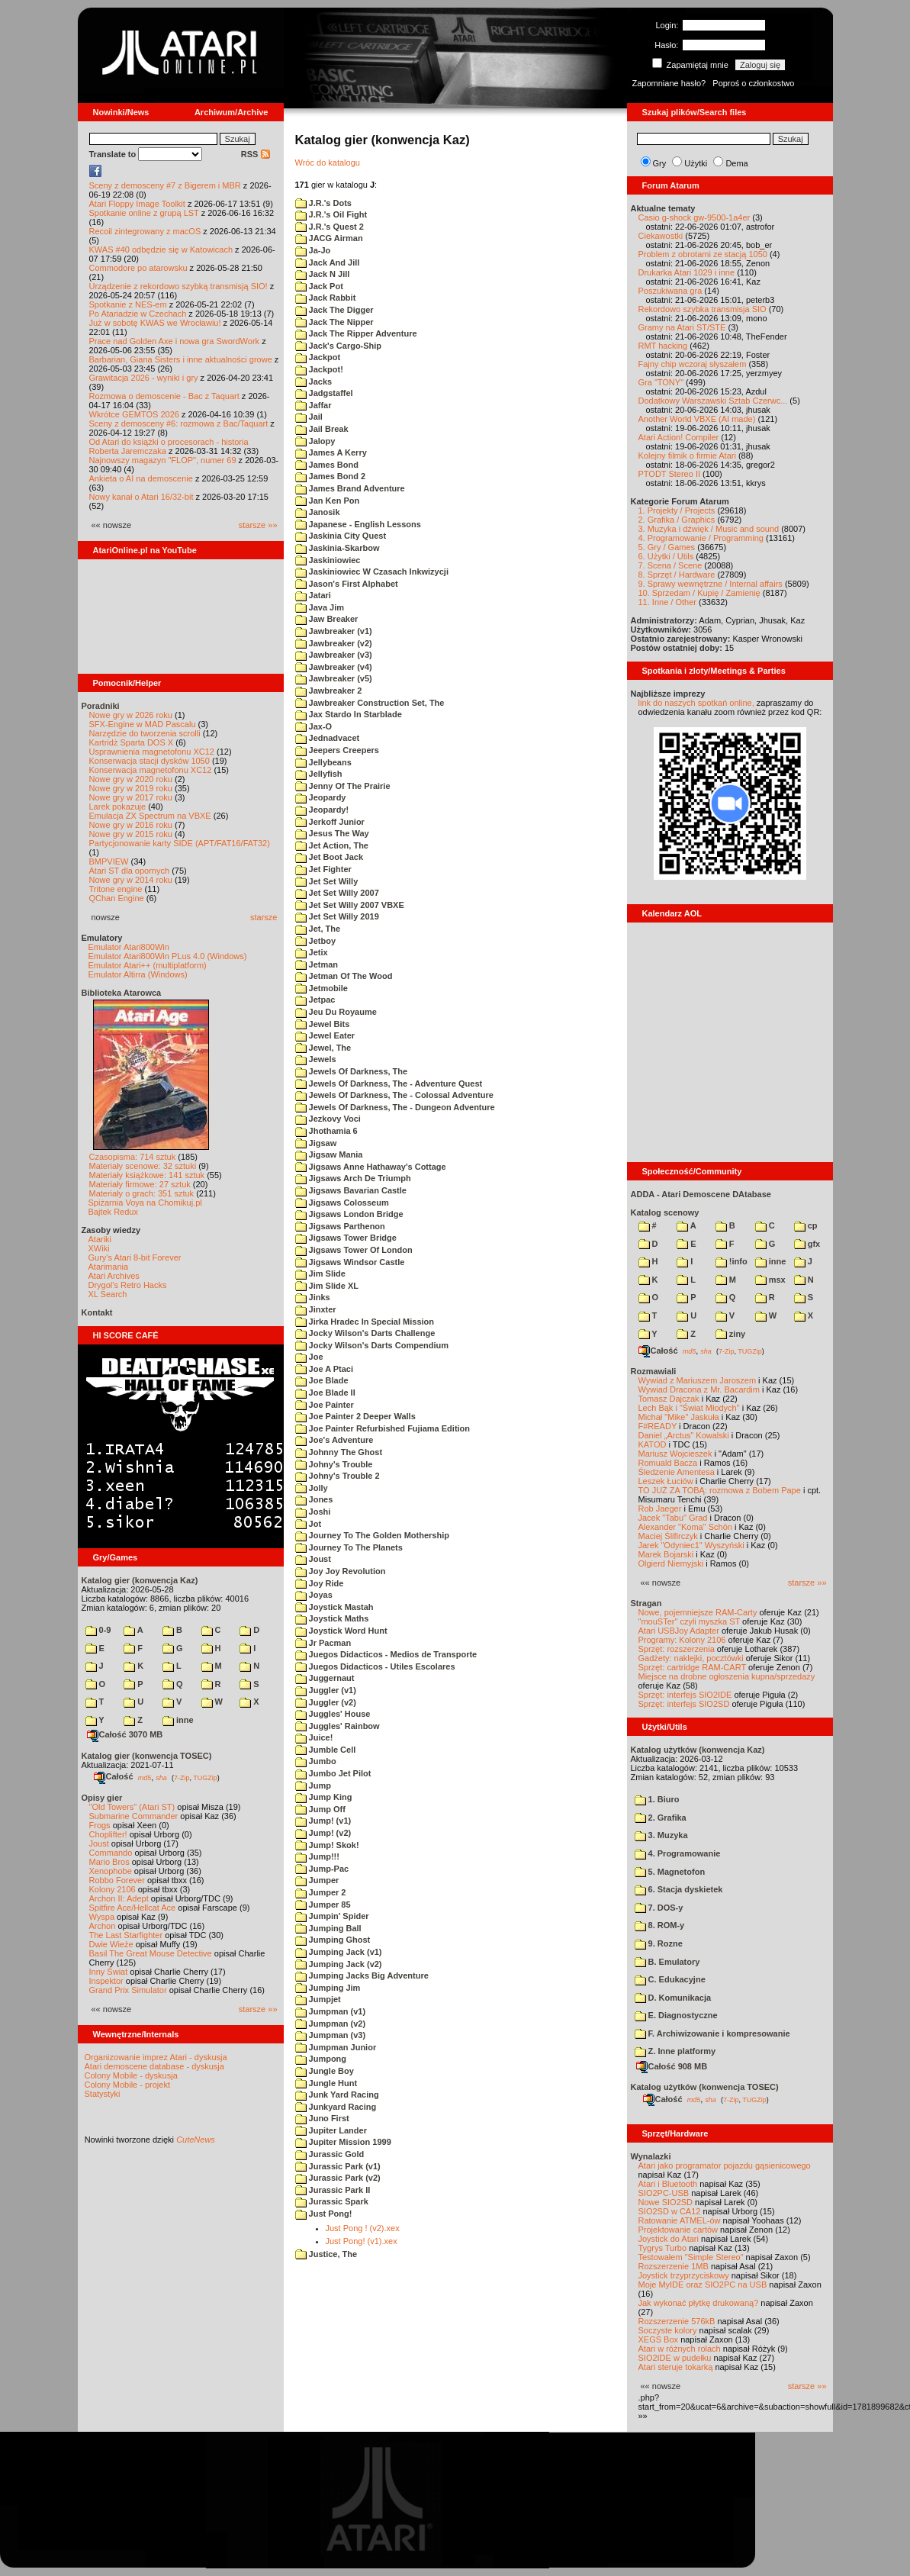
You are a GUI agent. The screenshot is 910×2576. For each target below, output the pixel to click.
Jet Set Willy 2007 (337, 892)
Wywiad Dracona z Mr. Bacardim (699, 1389)
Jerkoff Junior (330, 821)
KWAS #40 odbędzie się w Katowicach (161, 249)
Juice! (314, 1737)
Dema (736, 163)
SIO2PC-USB (664, 2193)
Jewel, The (323, 1047)
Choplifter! (108, 1834)
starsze (263, 917)
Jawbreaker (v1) (333, 631)
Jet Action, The (332, 845)
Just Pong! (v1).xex (361, 2241)
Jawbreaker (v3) (333, 654)
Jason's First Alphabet (346, 583)
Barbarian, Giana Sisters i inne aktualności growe (180, 359)
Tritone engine (116, 889)
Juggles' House (333, 1713)
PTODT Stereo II (669, 473)
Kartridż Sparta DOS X (131, 742)
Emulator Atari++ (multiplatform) (147, 965)
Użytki (695, 163)
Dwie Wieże (111, 1944)
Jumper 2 (320, 1892)
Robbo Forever (117, 1880)
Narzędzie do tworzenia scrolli (145, 733)
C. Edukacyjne (670, 1979)
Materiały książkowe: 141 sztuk (147, 1175)
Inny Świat (108, 1971)
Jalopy (315, 441)
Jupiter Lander (331, 2130)
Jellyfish (318, 773)
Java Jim (320, 607)
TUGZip (205, 1777)
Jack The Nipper (334, 322)
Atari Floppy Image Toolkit (138, 203)
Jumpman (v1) (330, 2011)
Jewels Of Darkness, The (351, 1071)
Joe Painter (324, 1404)
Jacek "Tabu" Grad (673, 1517)
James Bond (327, 464)
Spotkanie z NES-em (128, 304)
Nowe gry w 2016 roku (130, 824)
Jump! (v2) (323, 1832)
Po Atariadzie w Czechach (138, 313)
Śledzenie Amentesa (676, 1471)
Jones (314, 1499)
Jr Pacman (323, 1642)
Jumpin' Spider (332, 1916)
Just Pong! (323, 2213)
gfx (807, 1243)
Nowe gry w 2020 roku (130, 779)
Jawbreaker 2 (328, 690)
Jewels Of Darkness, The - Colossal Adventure (394, 1095)
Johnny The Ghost (339, 1452)
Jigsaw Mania (329, 1154)
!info (731, 1261)
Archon (102, 1925)
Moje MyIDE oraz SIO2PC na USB (702, 2284)
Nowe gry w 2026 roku (130, 715)
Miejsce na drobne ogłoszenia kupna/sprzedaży (726, 1676)
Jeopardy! (322, 809)
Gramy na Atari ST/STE (682, 327)
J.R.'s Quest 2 (329, 226)
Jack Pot (319, 286)
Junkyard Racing (336, 2106)
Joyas (314, 1594)
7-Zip (182, 1777)
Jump (313, 1785)
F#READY (657, 1426)
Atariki (100, 1239)
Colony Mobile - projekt (128, 2084)
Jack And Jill (327, 262)
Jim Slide (320, 1273)
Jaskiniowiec (328, 560)
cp (806, 1225)
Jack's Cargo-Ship (338, 345)
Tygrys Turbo (662, 2247)
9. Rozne (659, 1943)
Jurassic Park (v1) (338, 2166)
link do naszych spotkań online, (696, 702)
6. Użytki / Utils (666, 556)
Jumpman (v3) (330, 2035)
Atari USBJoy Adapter (678, 1630)
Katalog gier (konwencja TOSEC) (147, 1755)
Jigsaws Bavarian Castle (351, 1190)
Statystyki (103, 2093)
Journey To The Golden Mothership (372, 1535)
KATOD (652, 1444)
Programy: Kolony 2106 (682, 1639)
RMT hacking (663, 345)
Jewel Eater (325, 1035)
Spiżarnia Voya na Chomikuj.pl (145, 1202)
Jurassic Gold (330, 2154)
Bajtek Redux (113, 1211)
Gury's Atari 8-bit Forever (135, 1257)
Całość (113, 1776)
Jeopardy (320, 797)
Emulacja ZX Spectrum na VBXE (150, 815)
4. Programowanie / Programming (701, 538)
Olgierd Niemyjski (671, 1563)
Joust (99, 1843)
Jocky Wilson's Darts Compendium (372, 1345)
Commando (111, 1852)
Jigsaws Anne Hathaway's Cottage (370, 1166)
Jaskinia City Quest (341, 535)
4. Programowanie (678, 1853)
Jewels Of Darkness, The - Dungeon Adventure (395, 1107)
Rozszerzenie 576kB (676, 2321)
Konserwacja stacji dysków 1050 (149, 760)
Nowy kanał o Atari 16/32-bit (141, 496)
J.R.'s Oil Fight (331, 214)
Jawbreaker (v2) (333, 643)
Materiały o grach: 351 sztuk (142, 1193)
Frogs (100, 1825)
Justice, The (326, 2254)
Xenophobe (110, 1871)
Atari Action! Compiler (678, 437)
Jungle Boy (324, 2070)
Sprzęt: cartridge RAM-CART (692, 1667)
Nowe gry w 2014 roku (130, 879)
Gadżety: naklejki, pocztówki (691, 1658)
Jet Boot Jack (329, 856)
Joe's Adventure (334, 1439)
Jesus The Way (332, 833)
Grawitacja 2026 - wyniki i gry (143, 377)
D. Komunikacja (673, 1997)
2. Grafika (661, 1817)
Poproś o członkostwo (753, 83)
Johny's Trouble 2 (337, 1475)
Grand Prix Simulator (128, 1990)
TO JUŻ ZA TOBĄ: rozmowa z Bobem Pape (719, 1490)
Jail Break (322, 428)
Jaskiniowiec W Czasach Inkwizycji (372, 571)
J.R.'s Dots (323, 203)
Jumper (317, 1880)
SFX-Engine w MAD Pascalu (142, 724)
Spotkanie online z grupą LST (144, 212)
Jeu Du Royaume (336, 1011)
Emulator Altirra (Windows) (138, 974)
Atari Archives (114, 1275)
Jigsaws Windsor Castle (350, 1262)
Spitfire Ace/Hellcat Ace (132, 1907)
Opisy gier (102, 1797)
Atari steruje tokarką (675, 2367)
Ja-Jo (313, 250)
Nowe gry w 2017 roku (130, 797)
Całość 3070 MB (125, 1734)
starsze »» (258, 525)
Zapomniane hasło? (669, 83)
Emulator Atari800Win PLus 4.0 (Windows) (167, 956)
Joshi (313, 1511)
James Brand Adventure (350, 488)
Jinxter (315, 1309)
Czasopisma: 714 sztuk (132, 1156)
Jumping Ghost (333, 1939)
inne (178, 1719)
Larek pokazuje (117, 806)
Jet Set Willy (327, 881)
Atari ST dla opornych (129, 870)
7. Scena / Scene (670, 565)
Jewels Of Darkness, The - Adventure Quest (389, 1083)
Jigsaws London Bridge (349, 1214)
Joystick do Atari (668, 2238)
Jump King (323, 1797)
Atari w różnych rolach (679, 2348)
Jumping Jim (328, 1987)
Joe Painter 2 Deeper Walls (355, 1416)
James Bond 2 (330, 476)
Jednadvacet (327, 737)
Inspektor (106, 1980)
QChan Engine (116, 898)
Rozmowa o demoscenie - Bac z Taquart (164, 396)
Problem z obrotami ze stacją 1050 (702, 254)
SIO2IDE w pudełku (675, 2357)
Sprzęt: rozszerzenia (676, 1648)
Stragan (646, 1603)
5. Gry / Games (667, 547)
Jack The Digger (334, 309)
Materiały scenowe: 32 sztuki (143, 1165)
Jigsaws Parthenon (340, 1226)
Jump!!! (317, 1856)
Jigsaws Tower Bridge (346, 1237)
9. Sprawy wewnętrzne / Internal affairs (710, 583)
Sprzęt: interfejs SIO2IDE (685, 1694)
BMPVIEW (109, 861)
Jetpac (315, 999)
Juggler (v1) (325, 1690)
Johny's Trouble (334, 1464)
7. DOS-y (659, 1907)
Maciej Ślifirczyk (668, 1536)
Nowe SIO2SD (665, 2202)
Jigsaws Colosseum (342, 1202)
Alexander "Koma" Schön (685, 1526)
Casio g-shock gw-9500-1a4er (694, 217)
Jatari (313, 595)
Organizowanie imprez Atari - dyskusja (156, 2057)
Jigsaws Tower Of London (354, 1249)
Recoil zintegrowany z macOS (145, 231)
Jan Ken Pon (327, 500)
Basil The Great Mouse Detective (150, 1953)
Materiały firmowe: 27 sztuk (140, 1184)
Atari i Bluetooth (668, 2183)
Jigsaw (316, 1143)
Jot (308, 1523)
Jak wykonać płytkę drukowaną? (698, 2302)
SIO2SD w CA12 (669, 2211)
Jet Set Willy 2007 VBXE (349, 905)
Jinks (312, 1297)
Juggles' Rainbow (337, 1726)
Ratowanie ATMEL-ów (679, 2220)
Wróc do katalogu (327, 162)
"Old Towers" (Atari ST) (132, 1806)
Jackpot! (319, 369)
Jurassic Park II (333, 2189)
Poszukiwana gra (670, 290)
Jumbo (315, 1761)
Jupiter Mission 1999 (343, 2141)
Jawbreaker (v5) (333, 678)
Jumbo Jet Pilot (333, 1773)
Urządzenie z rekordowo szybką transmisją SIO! (178, 286)
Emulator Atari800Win (128, 947)
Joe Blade (322, 1380)
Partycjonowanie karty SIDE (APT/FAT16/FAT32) (179, 843)
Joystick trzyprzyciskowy (683, 2275)
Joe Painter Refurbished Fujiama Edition (383, 1428)
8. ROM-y (660, 1925)
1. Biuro (657, 1799)
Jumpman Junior (336, 2047)
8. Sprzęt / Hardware (676, 574)
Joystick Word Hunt (341, 1630)
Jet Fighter (323, 869)
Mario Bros (109, 1861)
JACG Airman (329, 238)
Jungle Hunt (326, 2083)
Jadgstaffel (324, 393)
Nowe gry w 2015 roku (130, 834)
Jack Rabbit (325, 297)
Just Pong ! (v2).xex (363, 2228)
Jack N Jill (322, 274)
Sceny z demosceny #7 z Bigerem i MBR (165, 185)
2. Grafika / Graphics (676, 519)
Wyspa (102, 1916)
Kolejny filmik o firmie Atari (687, 455)
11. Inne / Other (667, 602)
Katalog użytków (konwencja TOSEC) (705, 2086)
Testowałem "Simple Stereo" (691, 2257)
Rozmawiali (654, 1371)
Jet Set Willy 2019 (337, 916)
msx (770, 1279)
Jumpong (321, 2058)
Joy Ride (319, 1583)
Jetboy (315, 940)
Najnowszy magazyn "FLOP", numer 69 (162, 460)
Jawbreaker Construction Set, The (370, 702)
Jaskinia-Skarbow (337, 547)
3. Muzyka (661, 1835)
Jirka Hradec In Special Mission (365, 1321)
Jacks (314, 381)
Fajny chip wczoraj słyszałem (692, 364)
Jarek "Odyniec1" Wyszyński (691, 1545)
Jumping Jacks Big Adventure (362, 1975)
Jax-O (314, 726)
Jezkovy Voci (328, 1118)
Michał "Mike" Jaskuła (678, 1417)
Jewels (315, 1059)
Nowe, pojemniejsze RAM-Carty (697, 1612)
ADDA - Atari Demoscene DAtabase (701, 1194)
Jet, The (318, 928)
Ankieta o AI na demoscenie (141, 478)
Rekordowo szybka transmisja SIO (702, 309)
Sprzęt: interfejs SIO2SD (684, 1703)
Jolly (311, 1487)
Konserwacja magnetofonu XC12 (150, 769)
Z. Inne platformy (675, 2051)
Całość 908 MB (672, 2066)
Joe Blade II (325, 1392)
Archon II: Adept (120, 1898)
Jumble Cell (325, 1749)
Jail (309, 416)
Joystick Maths (332, 1618)
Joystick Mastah (334, 1607)
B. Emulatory (667, 1961)
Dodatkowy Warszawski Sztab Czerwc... (713, 400)
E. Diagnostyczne (676, 2015)
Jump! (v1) (323, 1820)
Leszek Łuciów (665, 1481)
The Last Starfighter (126, 1935)
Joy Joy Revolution (340, 1571)
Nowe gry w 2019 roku (130, 788)
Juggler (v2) (325, 1702)
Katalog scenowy (665, 1212)
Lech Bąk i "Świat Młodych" (689, 1407)
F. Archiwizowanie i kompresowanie (712, 2033)
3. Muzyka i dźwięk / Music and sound (709, 528)
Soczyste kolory (667, 2330)
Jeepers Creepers (337, 750)
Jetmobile (321, 988)
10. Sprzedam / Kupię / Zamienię (699, 592)
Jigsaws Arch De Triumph (353, 1178)
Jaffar (313, 405)
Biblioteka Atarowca (122, 992)
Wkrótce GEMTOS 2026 (134, 414)
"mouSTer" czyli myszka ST (689, 1621)
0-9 (98, 1629)
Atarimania (108, 1266)
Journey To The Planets (349, 1547)
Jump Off (320, 1809)
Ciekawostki (660, 235)
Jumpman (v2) (330, 2023)
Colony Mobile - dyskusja (131, 2075)
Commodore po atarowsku (138, 267)
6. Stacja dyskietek (679, 1889)
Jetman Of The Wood (344, 975)
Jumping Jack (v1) (338, 1951)
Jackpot (318, 357)
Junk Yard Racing (337, 2094)
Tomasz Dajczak (668, 1398)
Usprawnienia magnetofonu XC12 (152, 751)
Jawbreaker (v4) (333, 666)
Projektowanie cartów (678, 2229)
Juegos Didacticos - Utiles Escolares (375, 1666)
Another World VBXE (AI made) (697, 418)
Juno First (322, 2118)
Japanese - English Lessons (358, 524)
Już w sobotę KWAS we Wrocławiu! (155, 322)
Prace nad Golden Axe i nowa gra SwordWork (174, 341)
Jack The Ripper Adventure (356, 333)
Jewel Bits (322, 1024)
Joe (309, 1356)
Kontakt (97, 1312)
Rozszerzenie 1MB (673, 2266)
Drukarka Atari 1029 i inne (686, 272)
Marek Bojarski (666, 1554)
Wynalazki (651, 2156)
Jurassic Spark (331, 2201)
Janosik (317, 512)
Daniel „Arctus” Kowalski (683, 1435)
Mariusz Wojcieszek (675, 1453)
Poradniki (101, 705)
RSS (255, 154)
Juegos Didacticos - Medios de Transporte (386, 1654)
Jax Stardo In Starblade (348, 714)
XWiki (99, 1248)
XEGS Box (658, 2339)
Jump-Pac (322, 1868)
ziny (730, 1333)
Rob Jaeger (660, 1508)
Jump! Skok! (327, 1845)
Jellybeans (323, 762)
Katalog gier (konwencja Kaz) (140, 1580)
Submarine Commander (133, 1816)
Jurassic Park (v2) (338, 2177)
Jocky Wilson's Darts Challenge (365, 1333)
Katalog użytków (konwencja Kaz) (698, 1749)
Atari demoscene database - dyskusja (154, 2066)
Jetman (317, 964)
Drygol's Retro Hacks (127, 1285)
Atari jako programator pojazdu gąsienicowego (724, 2165)
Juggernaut (325, 1677)
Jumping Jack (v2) (338, 1964)
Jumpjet (318, 1999)
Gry (660, 163)
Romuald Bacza (668, 1462)
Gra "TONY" (661, 382)
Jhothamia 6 (326, 1130)
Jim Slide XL (327, 1285)
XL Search (107, 1294)
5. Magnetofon (670, 1871)
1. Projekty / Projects (676, 510)
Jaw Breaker (327, 618)
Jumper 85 (323, 1904)
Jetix (311, 952)
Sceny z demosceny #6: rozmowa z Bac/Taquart (178, 423)
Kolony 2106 (112, 1889)
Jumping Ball (328, 1928)
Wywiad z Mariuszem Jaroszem (697, 1380)
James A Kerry (331, 452)
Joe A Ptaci (324, 1368)
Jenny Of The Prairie (343, 786)
